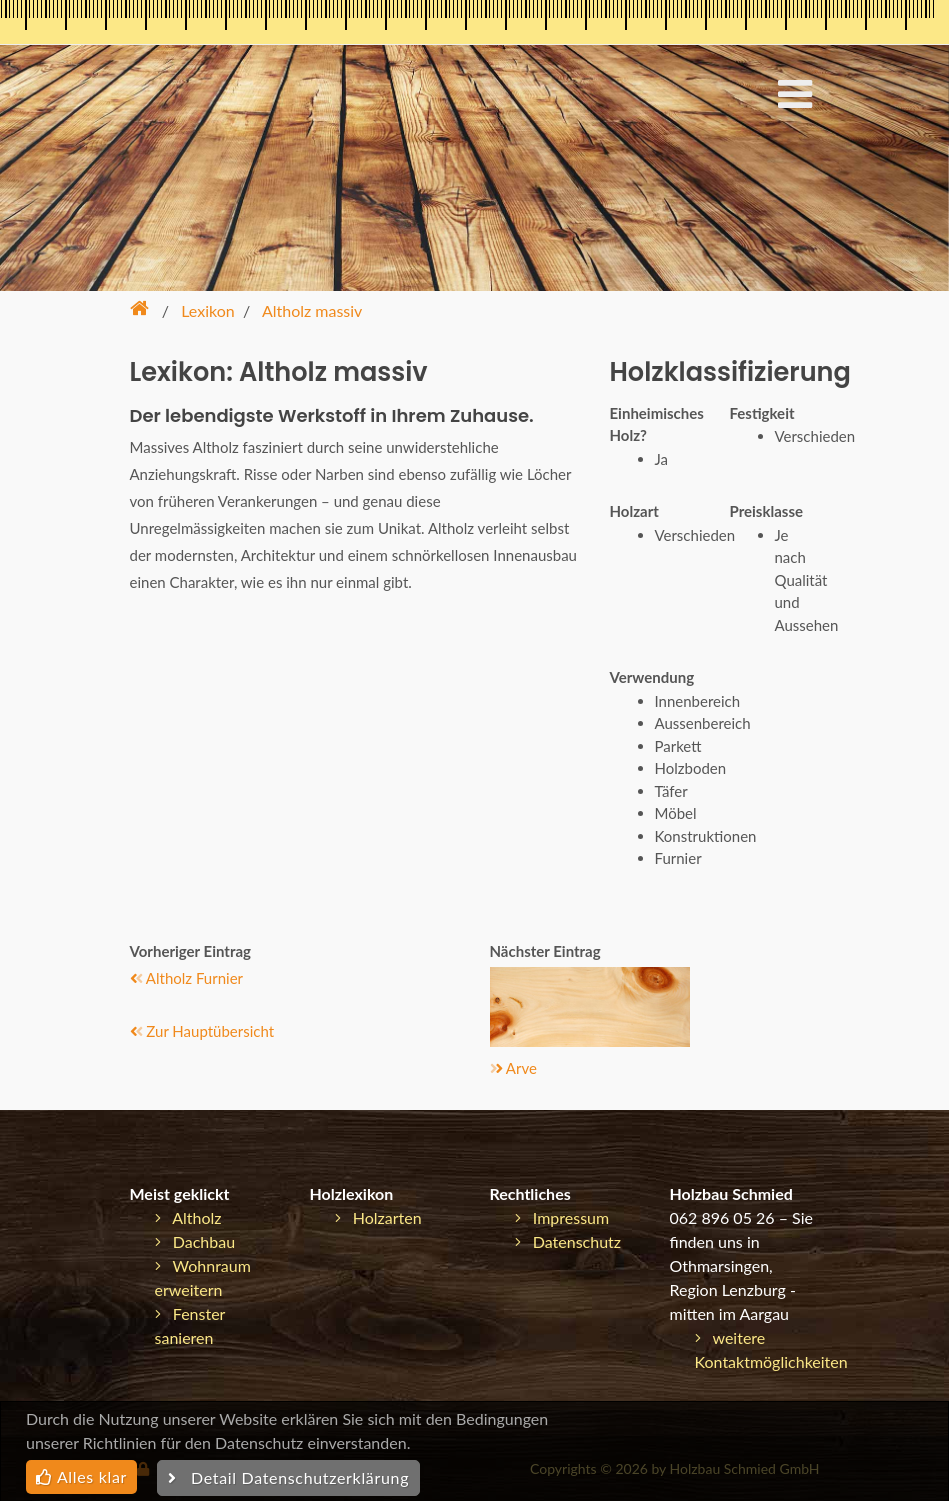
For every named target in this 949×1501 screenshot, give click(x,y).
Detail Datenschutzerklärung (288, 1477)
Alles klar (81, 1476)
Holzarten (378, 1217)
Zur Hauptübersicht (202, 1031)
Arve (513, 1068)
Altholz (188, 1217)
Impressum (562, 1217)
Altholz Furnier (187, 978)
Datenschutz (568, 1241)
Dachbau (195, 1241)
